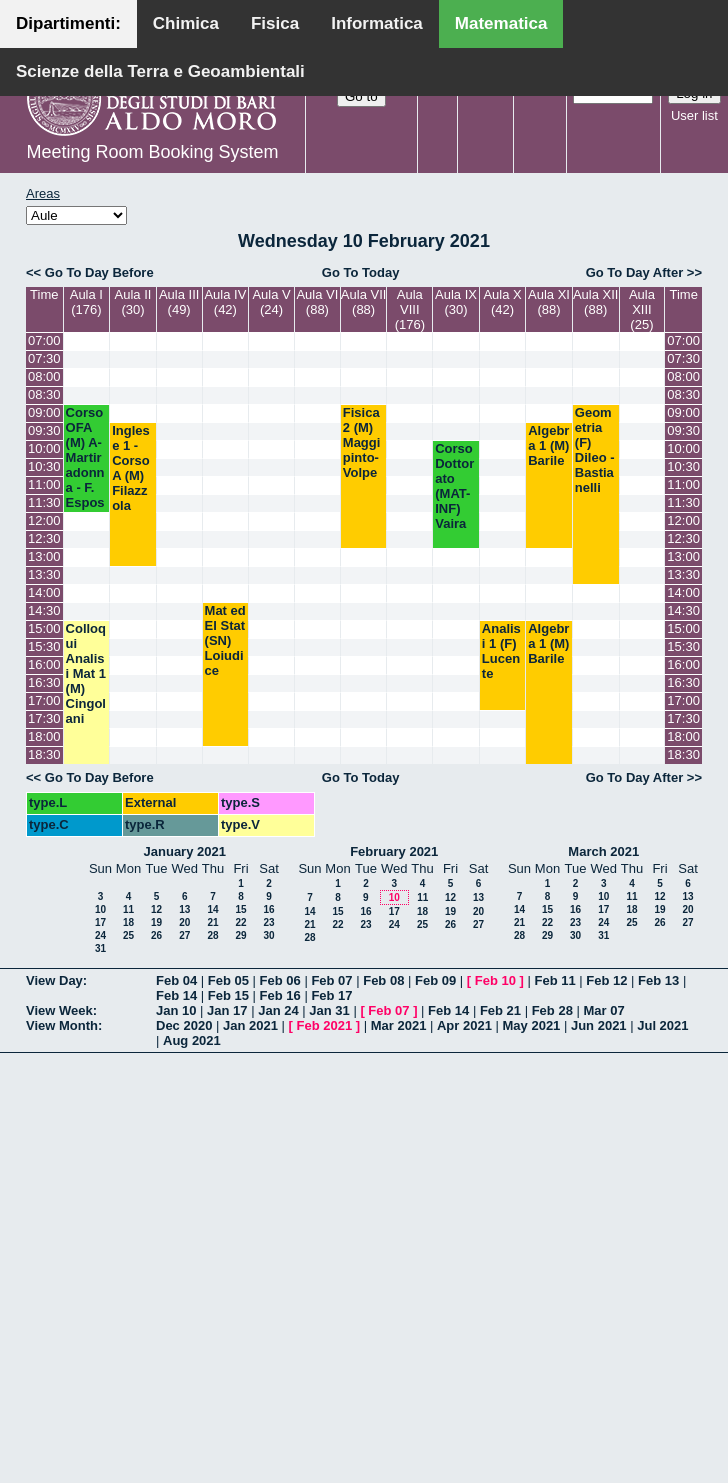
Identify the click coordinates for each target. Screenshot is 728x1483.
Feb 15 (228, 995)
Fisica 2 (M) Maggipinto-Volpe (362, 442)
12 (156, 909)
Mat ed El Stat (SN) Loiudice (225, 640)
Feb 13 (658, 980)
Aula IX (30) (456, 302)
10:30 (44, 466)
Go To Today (361, 272)
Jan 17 (227, 1010)
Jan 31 (329, 1010)
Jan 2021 (250, 1025)
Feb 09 (435, 980)
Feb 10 (495, 980)
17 (100, 922)
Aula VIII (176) (410, 309)
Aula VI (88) (317, 302)
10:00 (44, 448)
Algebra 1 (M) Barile (548, 445)
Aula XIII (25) (642, 309)
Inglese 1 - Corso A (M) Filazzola (131, 468)
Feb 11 (554, 980)
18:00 (44, 736)
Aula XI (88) (549, 302)
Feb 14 (176, 995)
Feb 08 (383, 980)
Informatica (377, 23)
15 (240, 909)
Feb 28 (552, 1010)
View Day (54, 980)
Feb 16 (280, 995)
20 (184, 922)
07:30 (44, 358)
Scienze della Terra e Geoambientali (160, 71)
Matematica (501, 23)
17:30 (44, 718)
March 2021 (603, 851)
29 (240, 935)
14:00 (44, 592)
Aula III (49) (179, 302)
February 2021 (394, 851)
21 (212, 922)
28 (212, 935)
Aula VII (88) (364, 302)
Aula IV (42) (225, 302)
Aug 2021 (192, 1040)
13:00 (44, 556)
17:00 (44, 700)
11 (128, 909)
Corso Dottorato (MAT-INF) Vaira (454, 486)
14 (212, 909)
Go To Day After (635, 272)
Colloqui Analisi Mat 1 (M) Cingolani (86, 673)
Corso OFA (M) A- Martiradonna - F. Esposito (85, 465)
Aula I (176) (86, 302)
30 (268, 935)
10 (100, 909)
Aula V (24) (271, 302)
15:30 (44, 646)
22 (240, 922)
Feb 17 (331, 995)
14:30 (44, 610)
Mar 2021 (399, 1025)
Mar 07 (603, 1010)
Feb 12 (606, 980)
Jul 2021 (662, 1025)
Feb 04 (176, 980)
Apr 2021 (464, 1025)
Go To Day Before (99, 272)
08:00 (44, 376)
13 (184, 909)
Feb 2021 (325, 1025)
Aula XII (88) (596, 302)
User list (694, 115)
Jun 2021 (599, 1025)
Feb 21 (500, 1010)
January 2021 (185, 851)
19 (156, 922)
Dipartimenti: (68, 23)
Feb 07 (331, 980)
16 (268, 909)
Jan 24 (278, 1010)
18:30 (44, 754)
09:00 (44, 412)
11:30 (44, 502)
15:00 (44, 628)
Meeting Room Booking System (152, 152)
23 (268, 922)
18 (128, 922)
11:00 (44, 484)
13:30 (44, 574)
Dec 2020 (184, 1025)
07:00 (44, 340)
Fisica (275, 23)
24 (100, 935)
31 (100, 948)
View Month (62, 1025)
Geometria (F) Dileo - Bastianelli (595, 450)
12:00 (44, 520)
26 (156, 935)
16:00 (44, 664)
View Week (59, 1010)
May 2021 (532, 1025)
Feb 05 (228, 980)
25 (128, 935)
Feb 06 (280, 980)
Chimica (186, 23)
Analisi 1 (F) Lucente (501, 651)
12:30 (44, 538)
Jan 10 (176, 1010)
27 (184, 935)
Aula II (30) (133, 302)
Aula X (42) (502, 302)
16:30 (44, 682)
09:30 (44, 430)
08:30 (44, 394)
